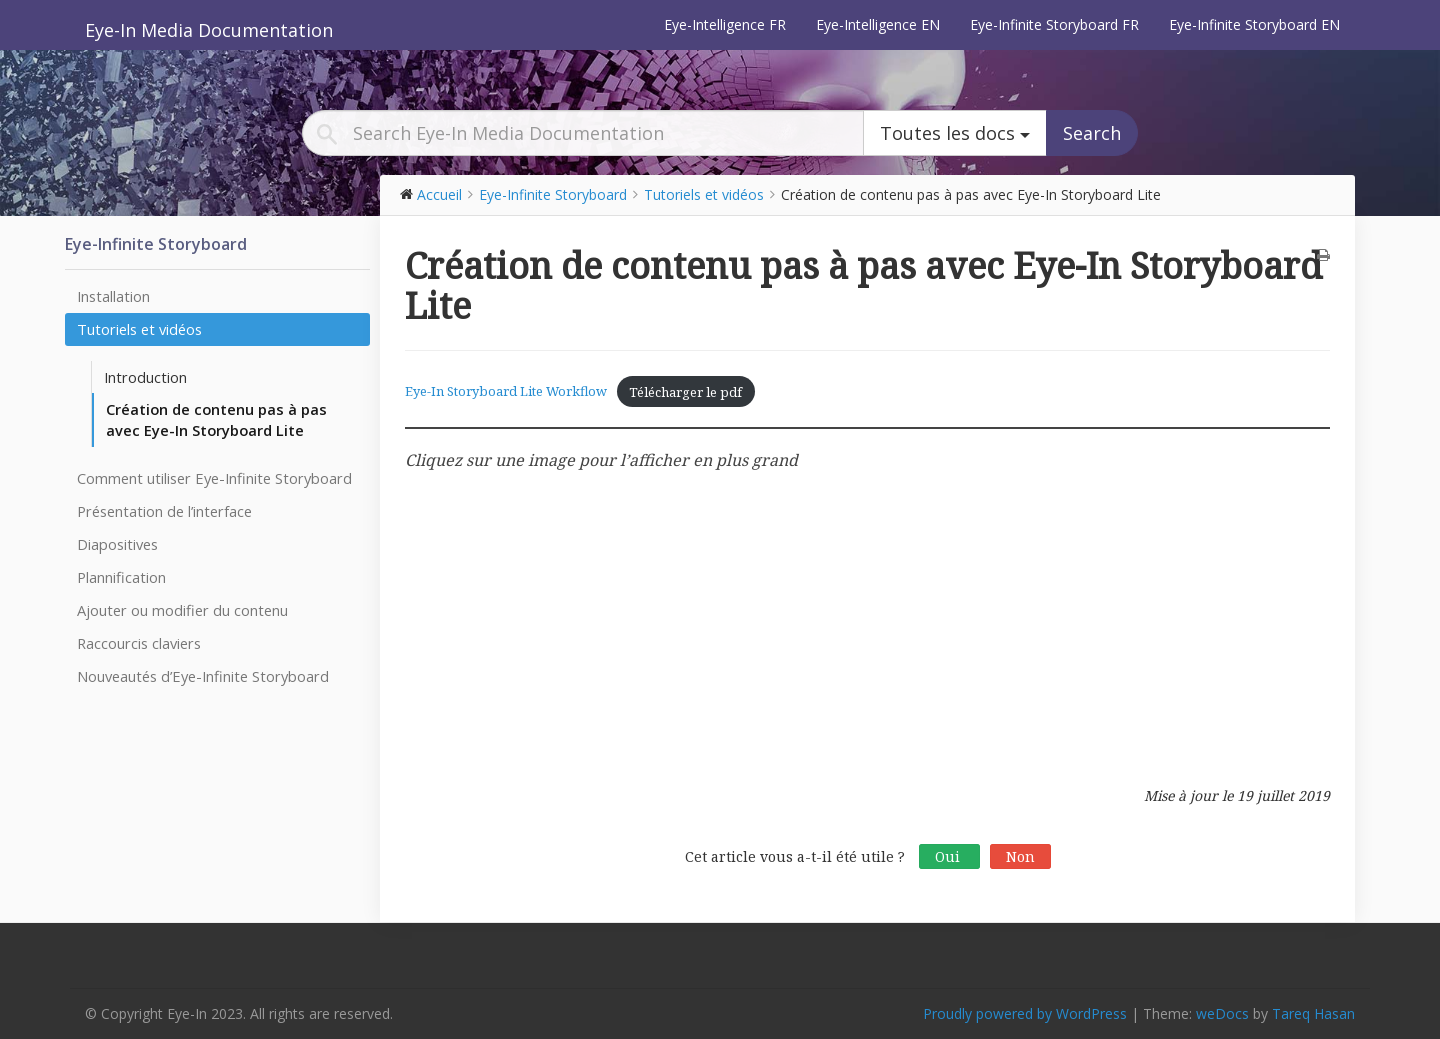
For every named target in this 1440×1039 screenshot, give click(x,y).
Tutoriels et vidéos (139, 329)
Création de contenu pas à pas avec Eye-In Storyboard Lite (216, 419)
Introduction (145, 377)
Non (1020, 856)
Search (1092, 133)
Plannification (121, 577)
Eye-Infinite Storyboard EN (1254, 24)
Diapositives (117, 544)
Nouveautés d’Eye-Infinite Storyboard (203, 676)
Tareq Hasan (1313, 1013)
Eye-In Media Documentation (209, 30)
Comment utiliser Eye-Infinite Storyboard (214, 478)
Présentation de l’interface (164, 511)
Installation (113, 296)
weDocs (1222, 1013)
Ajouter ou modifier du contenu (182, 610)
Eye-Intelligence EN (878, 24)
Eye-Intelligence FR (725, 24)
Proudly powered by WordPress (1025, 1013)
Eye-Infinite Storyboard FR (1054, 24)
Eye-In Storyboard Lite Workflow (506, 392)
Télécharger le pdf (685, 392)
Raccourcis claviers (139, 643)
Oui (949, 856)
